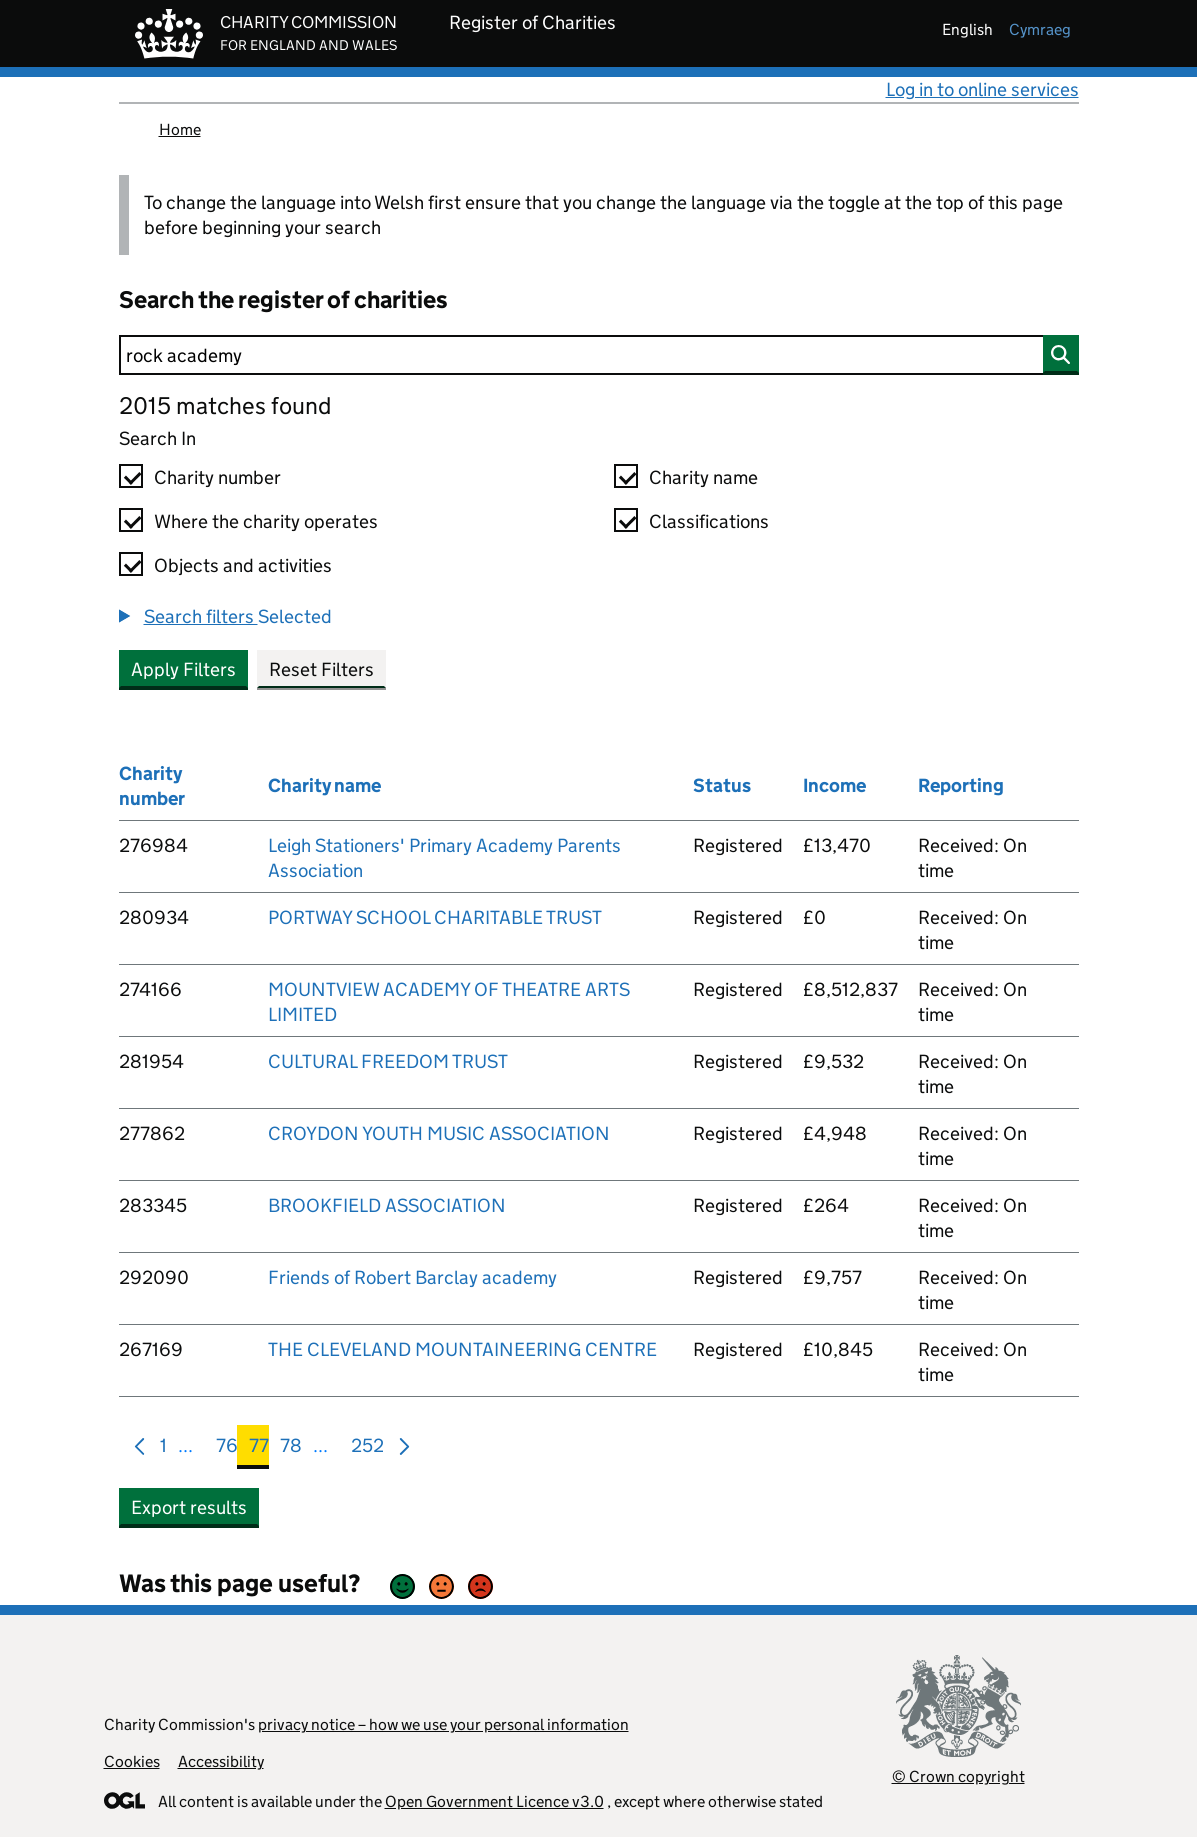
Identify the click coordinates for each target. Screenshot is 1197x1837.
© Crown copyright (958, 1776)
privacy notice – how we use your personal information (443, 1724)
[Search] (599, 355)
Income (834, 785)
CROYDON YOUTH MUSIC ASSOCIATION (439, 1133)
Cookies (132, 1761)
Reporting (961, 785)
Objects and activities (243, 565)
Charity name (703, 477)
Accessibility (221, 1761)
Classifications (709, 521)
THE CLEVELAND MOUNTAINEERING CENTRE (462, 1349)
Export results (189, 1507)
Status (722, 785)
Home (180, 129)
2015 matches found (225, 405)
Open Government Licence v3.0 (494, 1801)
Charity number (217, 477)
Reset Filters (321, 669)
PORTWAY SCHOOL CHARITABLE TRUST (435, 917)
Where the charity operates (266, 521)
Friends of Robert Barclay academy (412, 1277)
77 (259, 1449)
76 (227, 1449)
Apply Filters (183, 669)
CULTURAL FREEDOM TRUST (388, 1061)
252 (367, 1449)
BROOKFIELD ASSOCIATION (387, 1205)
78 (291, 1449)
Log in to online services (982, 89)
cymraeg (1040, 29)
